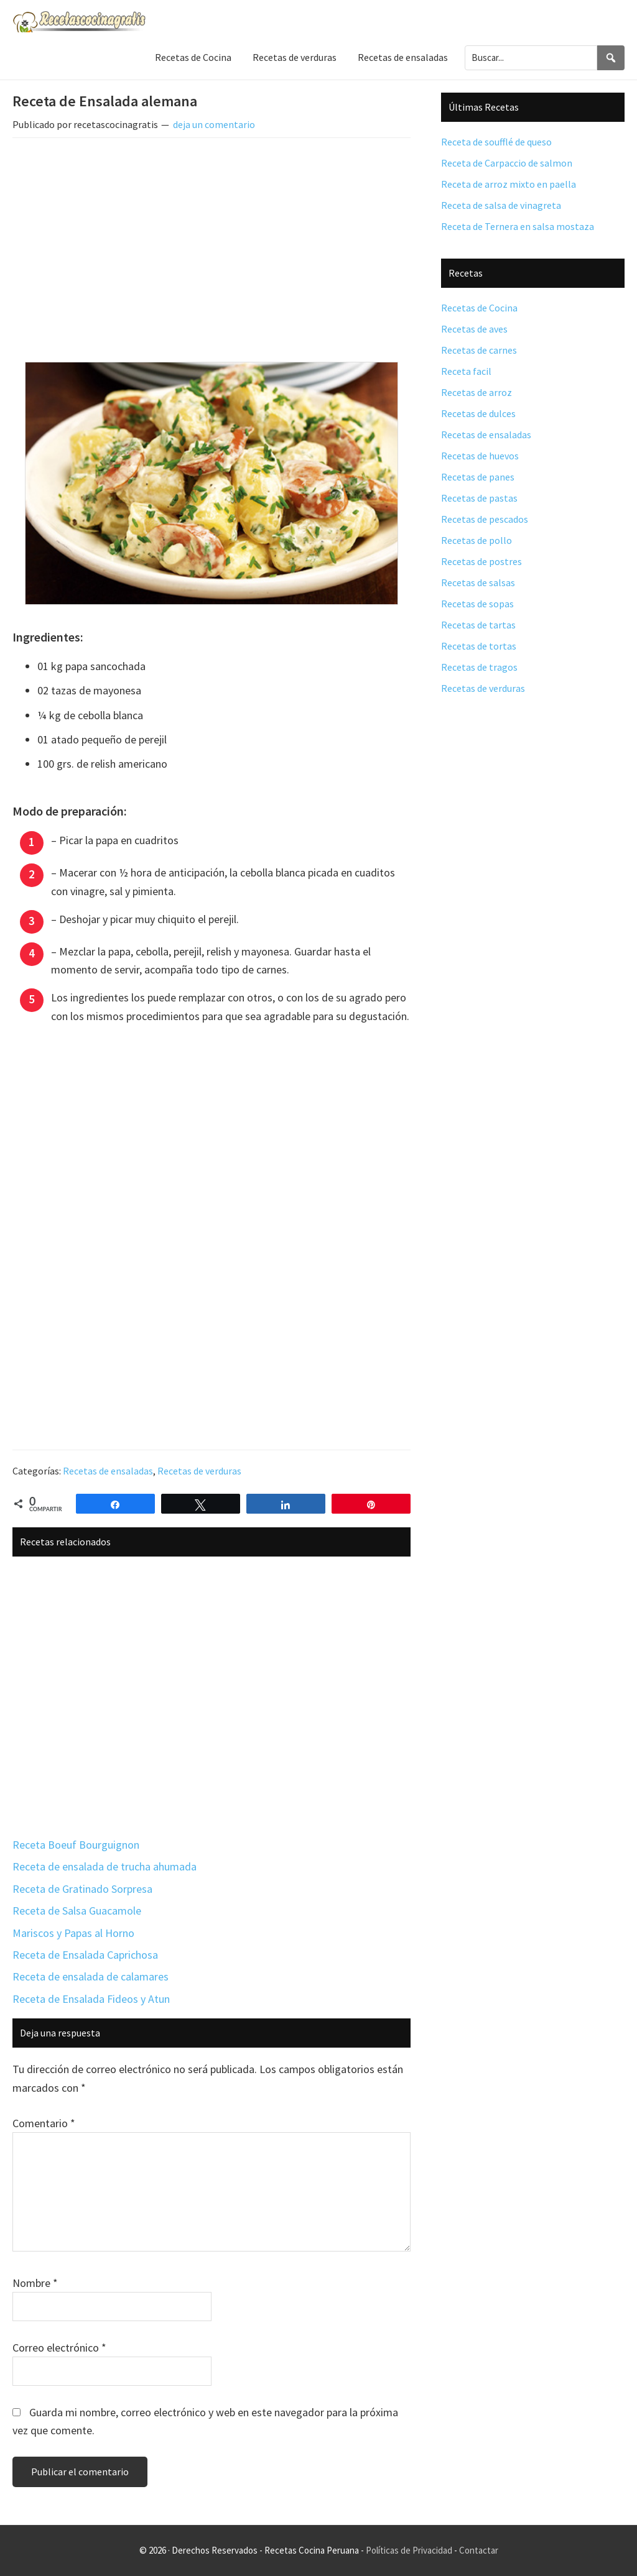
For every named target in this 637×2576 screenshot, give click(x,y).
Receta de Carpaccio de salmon (506, 163)
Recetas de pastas (479, 498)
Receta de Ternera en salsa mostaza (517, 226)
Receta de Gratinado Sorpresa (82, 1889)
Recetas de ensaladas (108, 1471)
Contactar (478, 2550)
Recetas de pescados (484, 519)
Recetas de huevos (480, 455)
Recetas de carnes (479, 350)
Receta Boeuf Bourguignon (75, 1845)
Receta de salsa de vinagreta (501, 205)
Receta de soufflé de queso (496, 142)
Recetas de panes (477, 477)
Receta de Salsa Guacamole (76, 1910)
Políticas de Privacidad (409, 2550)
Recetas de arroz (476, 392)
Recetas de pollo (476, 540)
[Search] (611, 57)
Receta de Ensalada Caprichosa (85, 1955)
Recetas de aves (474, 329)
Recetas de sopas (477, 603)
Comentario (43, 2123)
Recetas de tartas (478, 625)
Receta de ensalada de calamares (90, 1976)
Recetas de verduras (199, 1471)
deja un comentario (214, 124)
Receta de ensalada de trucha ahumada (104, 1866)
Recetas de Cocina (479, 307)
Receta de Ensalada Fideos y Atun (91, 1999)
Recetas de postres (481, 561)
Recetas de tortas (478, 646)
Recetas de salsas (478, 582)
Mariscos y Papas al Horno (73, 1933)
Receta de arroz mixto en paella (508, 184)
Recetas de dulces (478, 413)
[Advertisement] (211, 240)
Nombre (35, 2283)
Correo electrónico (59, 2347)
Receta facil (466, 371)
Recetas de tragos (479, 667)
